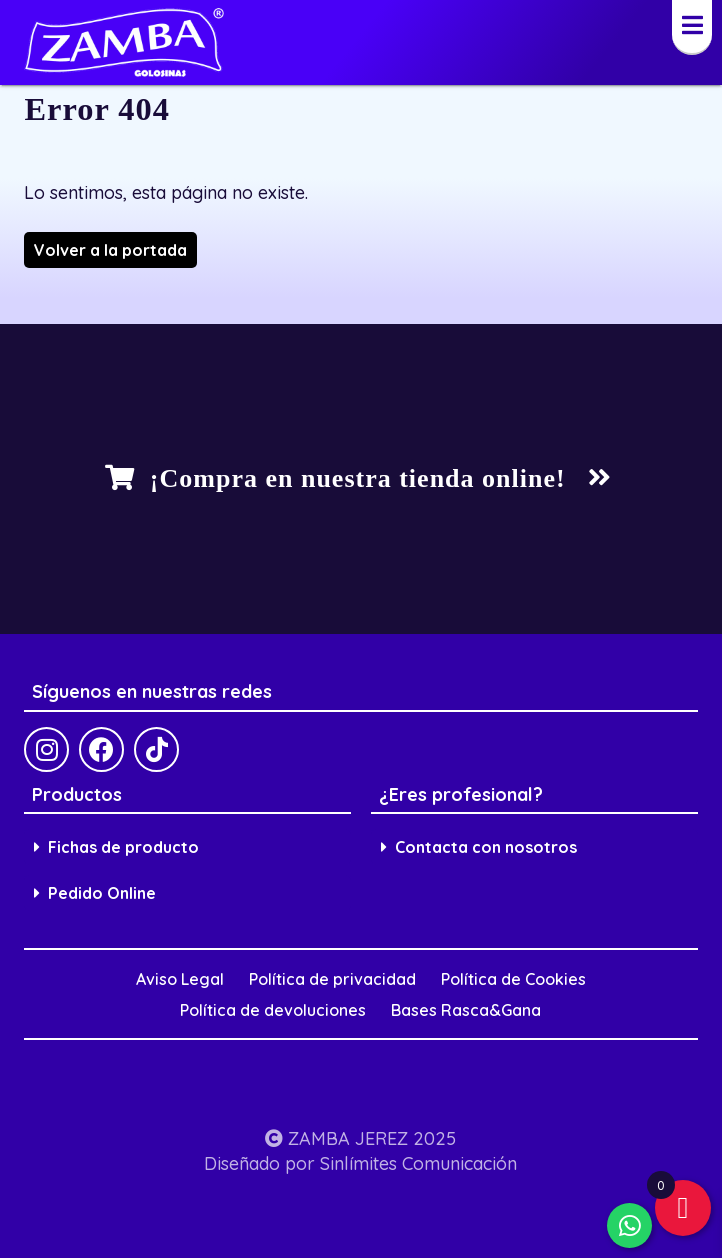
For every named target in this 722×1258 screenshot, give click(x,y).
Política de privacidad (332, 979)
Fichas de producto (116, 847)
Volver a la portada (110, 250)
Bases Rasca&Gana (466, 1010)
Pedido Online (95, 893)
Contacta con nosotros (479, 847)
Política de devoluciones (273, 1010)
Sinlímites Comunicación (418, 1163)
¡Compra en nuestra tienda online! (358, 478)
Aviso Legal (180, 979)
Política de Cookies (513, 979)
